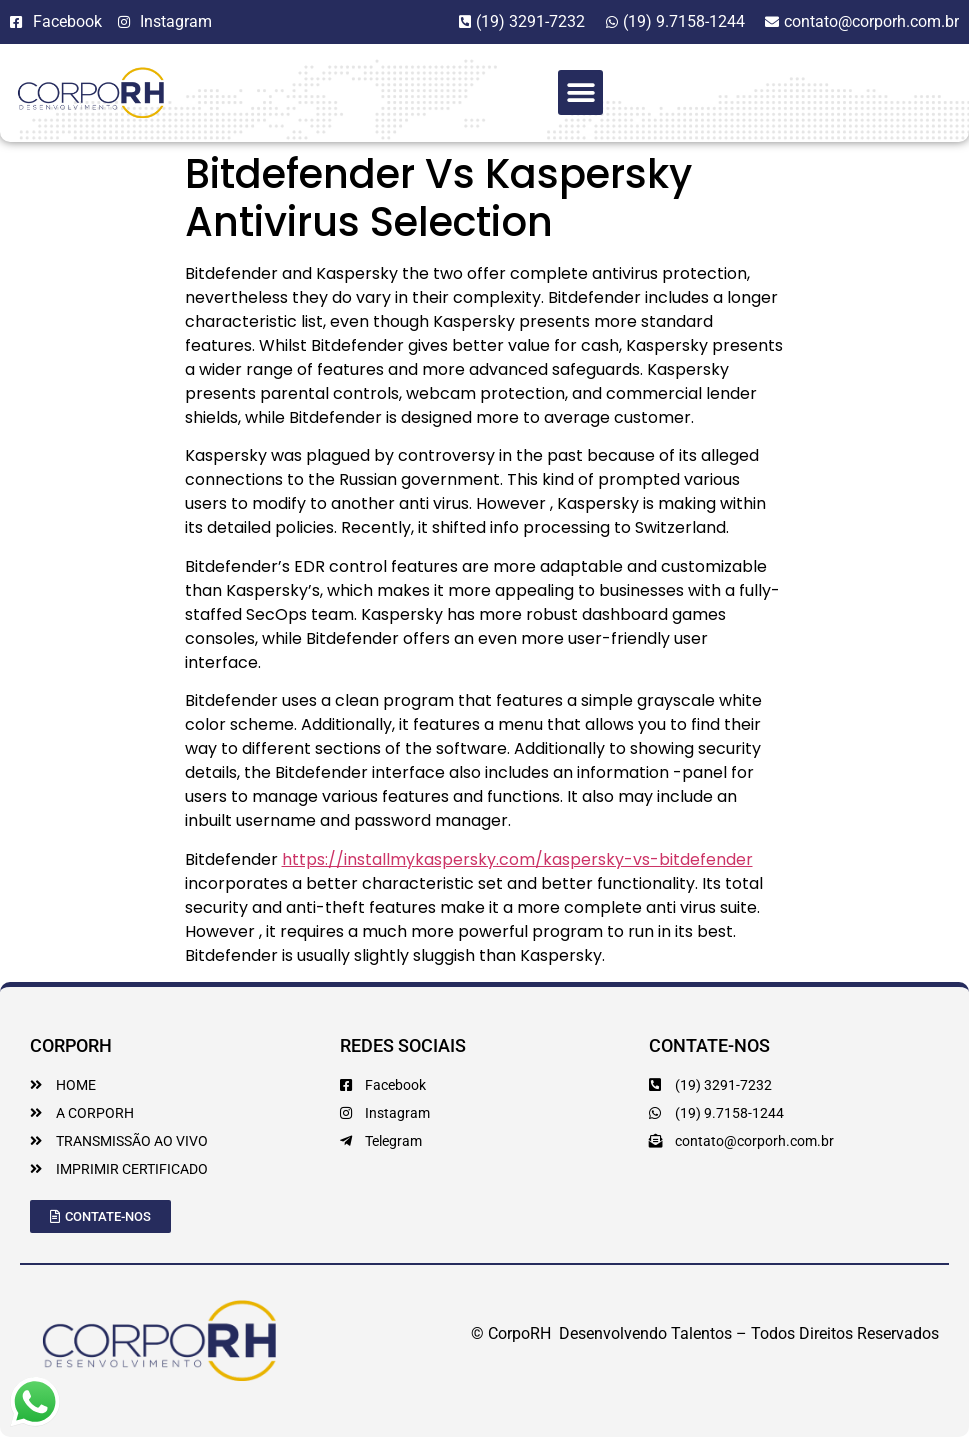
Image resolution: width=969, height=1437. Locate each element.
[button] (580, 92)
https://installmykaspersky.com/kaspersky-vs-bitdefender (517, 859)
